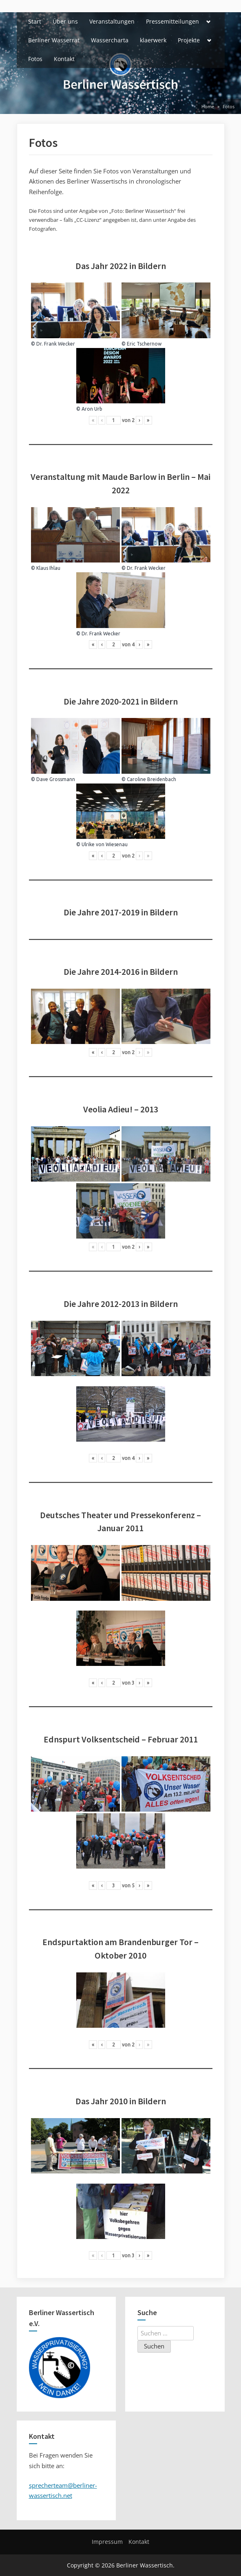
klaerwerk (153, 40)
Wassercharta (109, 40)
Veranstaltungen (112, 21)
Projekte (189, 40)
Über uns (65, 21)
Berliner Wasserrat (54, 40)
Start (34, 21)
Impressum (107, 2541)
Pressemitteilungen (172, 21)
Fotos (35, 59)
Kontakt (64, 59)
